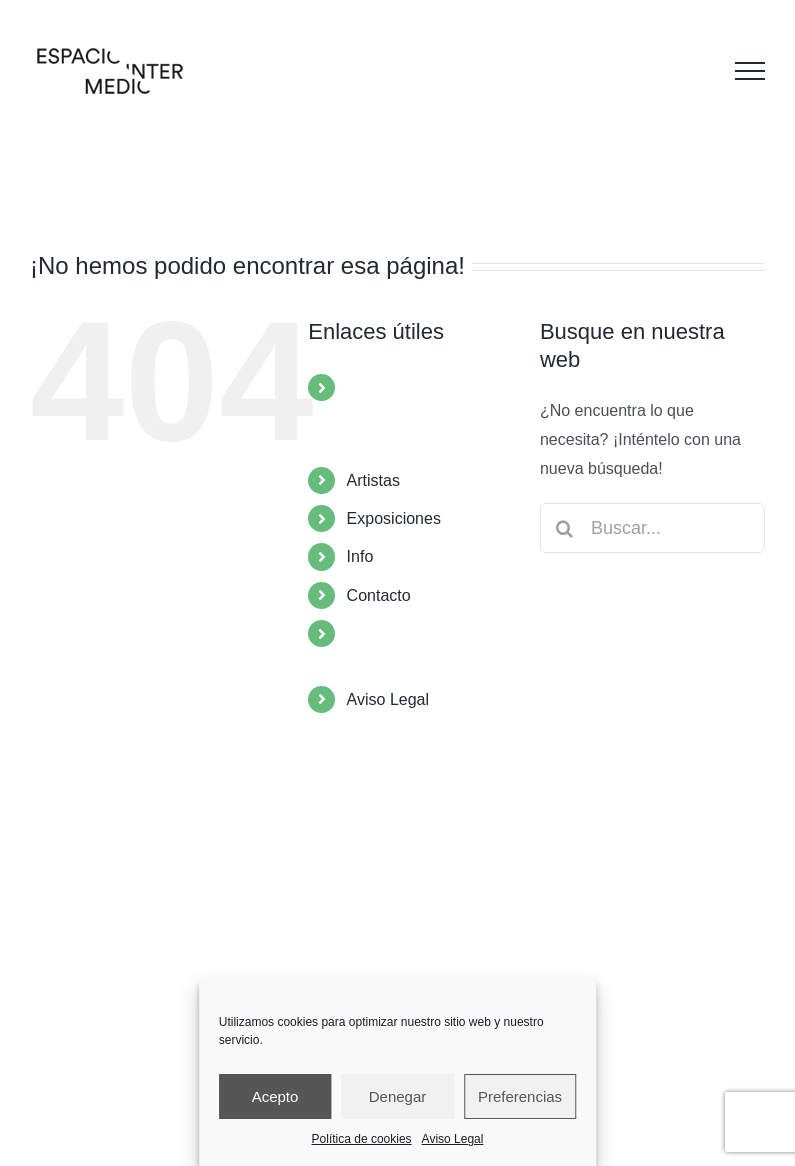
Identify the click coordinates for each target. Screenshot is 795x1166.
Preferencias (520, 1096)
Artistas (373, 480)
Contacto (379, 595)
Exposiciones (394, 518)
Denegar (398, 1096)
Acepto (275, 1096)
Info (360, 556)
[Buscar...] (652, 528)
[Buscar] (565, 528)
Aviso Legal (453, 1139)
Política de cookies (362, 1139)
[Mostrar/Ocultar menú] (750, 71)
